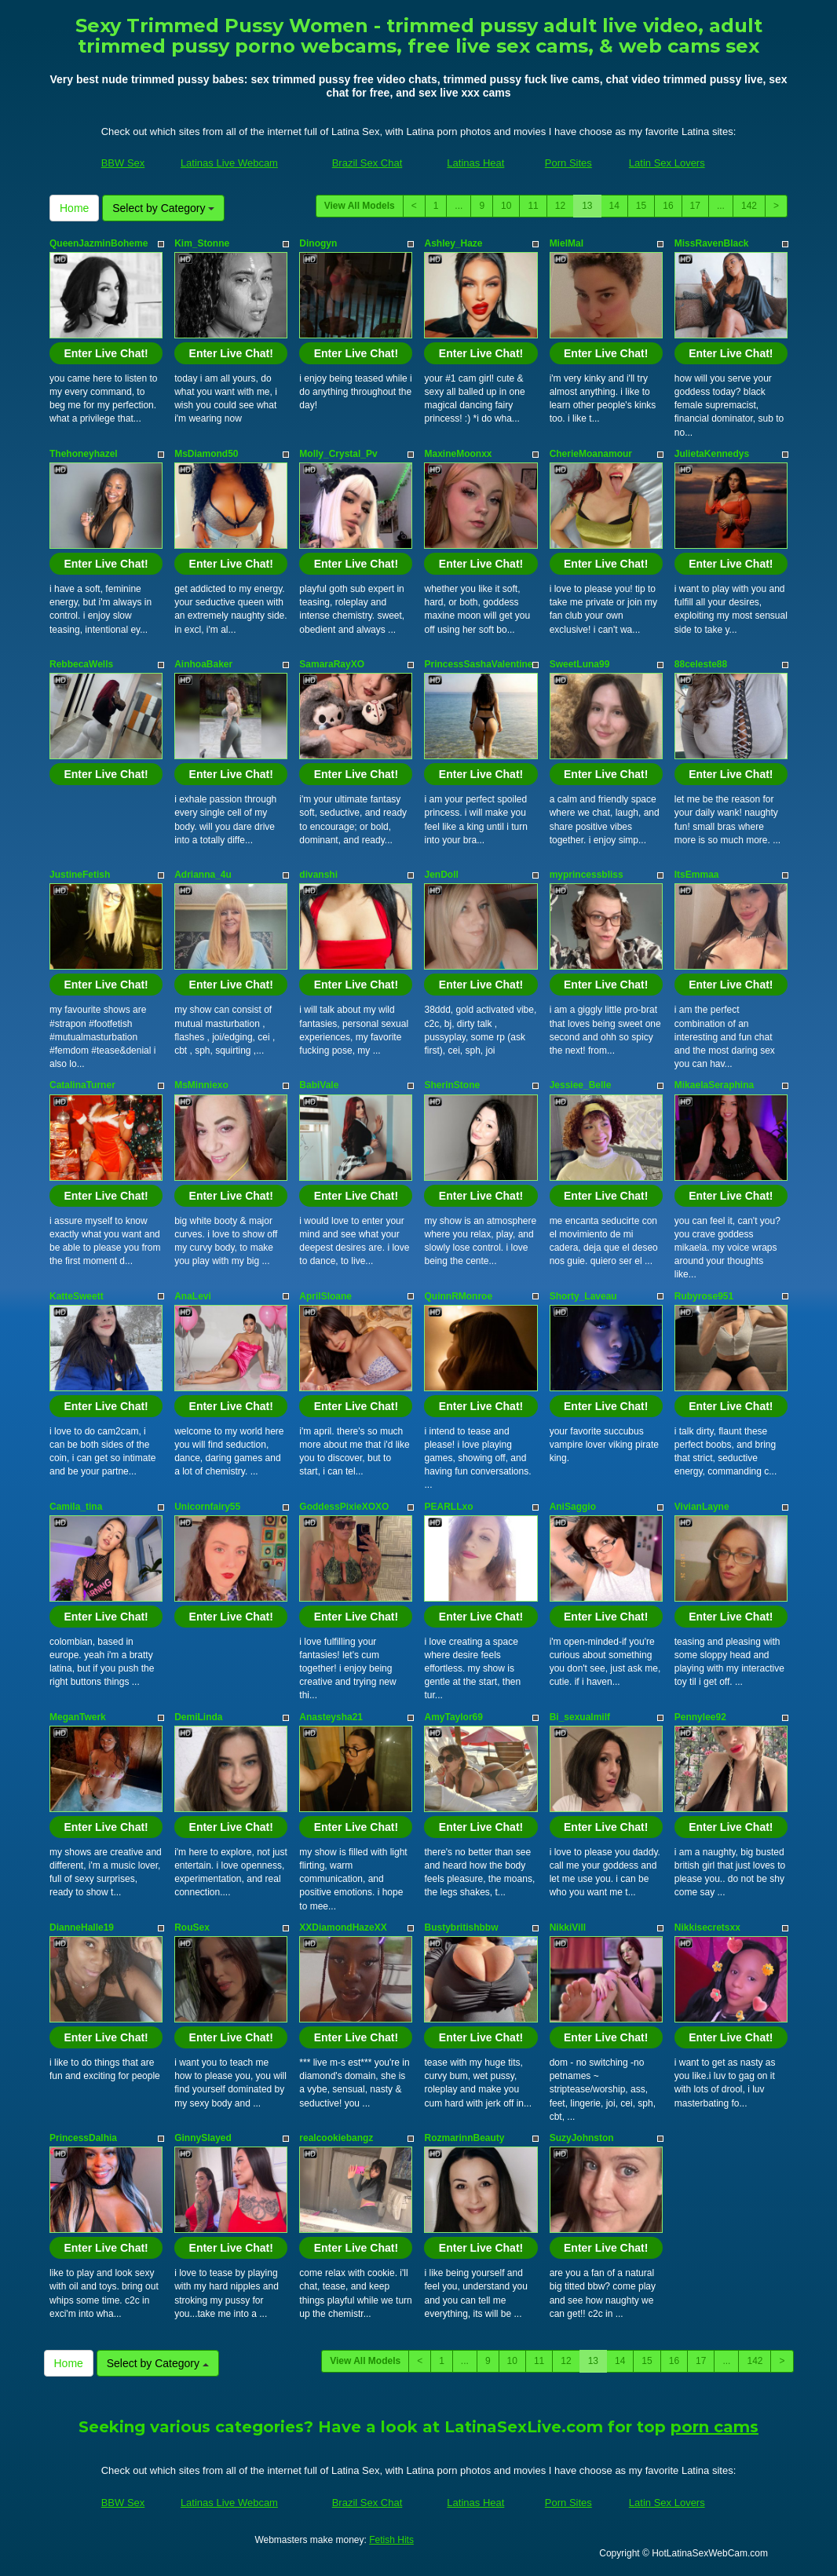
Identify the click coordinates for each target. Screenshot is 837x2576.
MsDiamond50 (206, 453)
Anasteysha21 (331, 1717)
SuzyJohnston (582, 2137)
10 (506, 205)
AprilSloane (325, 1296)
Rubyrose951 (703, 1296)
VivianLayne (701, 1506)
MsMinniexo (201, 1085)
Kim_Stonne (201, 243)
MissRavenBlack (711, 243)
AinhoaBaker (203, 664)
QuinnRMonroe (458, 1296)
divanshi (318, 874)
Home (74, 208)
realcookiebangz (336, 2137)
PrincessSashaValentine (478, 664)
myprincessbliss (586, 874)
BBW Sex (123, 163)
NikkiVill (568, 1927)
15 (641, 205)
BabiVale (318, 1085)
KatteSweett (76, 1296)
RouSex (192, 1927)
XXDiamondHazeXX (342, 1927)
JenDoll (441, 874)
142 (749, 205)
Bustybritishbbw (461, 1927)
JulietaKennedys (711, 453)
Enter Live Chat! (106, 353)
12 (560, 205)
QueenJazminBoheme (98, 243)
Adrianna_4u (203, 874)
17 (695, 205)
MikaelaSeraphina (714, 1085)
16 (668, 205)
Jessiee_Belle (581, 1085)
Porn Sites (568, 163)
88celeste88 (700, 664)
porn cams (714, 2426)
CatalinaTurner (82, 1085)
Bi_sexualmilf (580, 1717)
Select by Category (163, 208)
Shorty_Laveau (583, 1296)
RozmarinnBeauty (464, 2137)
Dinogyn (318, 243)
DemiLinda (198, 1717)
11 (533, 205)
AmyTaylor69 (453, 1717)
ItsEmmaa (696, 874)
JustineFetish (79, 874)
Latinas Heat (475, 163)
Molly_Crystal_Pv (338, 453)
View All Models (359, 205)
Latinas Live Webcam (229, 163)
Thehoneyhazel (83, 453)
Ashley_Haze (453, 243)
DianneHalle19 (81, 1927)
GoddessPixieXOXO (344, 1506)
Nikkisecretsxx (707, 1927)
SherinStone (452, 1085)
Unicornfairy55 (207, 1506)
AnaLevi (192, 1296)
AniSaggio (573, 1506)
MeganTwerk (77, 1717)
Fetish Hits (391, 2539)
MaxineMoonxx (458, 453)
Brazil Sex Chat (367, 163)
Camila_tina (75, 1506)
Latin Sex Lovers (667, 163)
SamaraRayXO (331, 664)
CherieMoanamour (591, 453)
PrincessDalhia (83, 2137)
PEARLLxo (448, 1506)
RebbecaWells (81, 664)
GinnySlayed (203, 2137)
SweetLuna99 (580, 664)
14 (614, 205)
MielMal (566, 243)
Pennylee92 (700, 1717)
